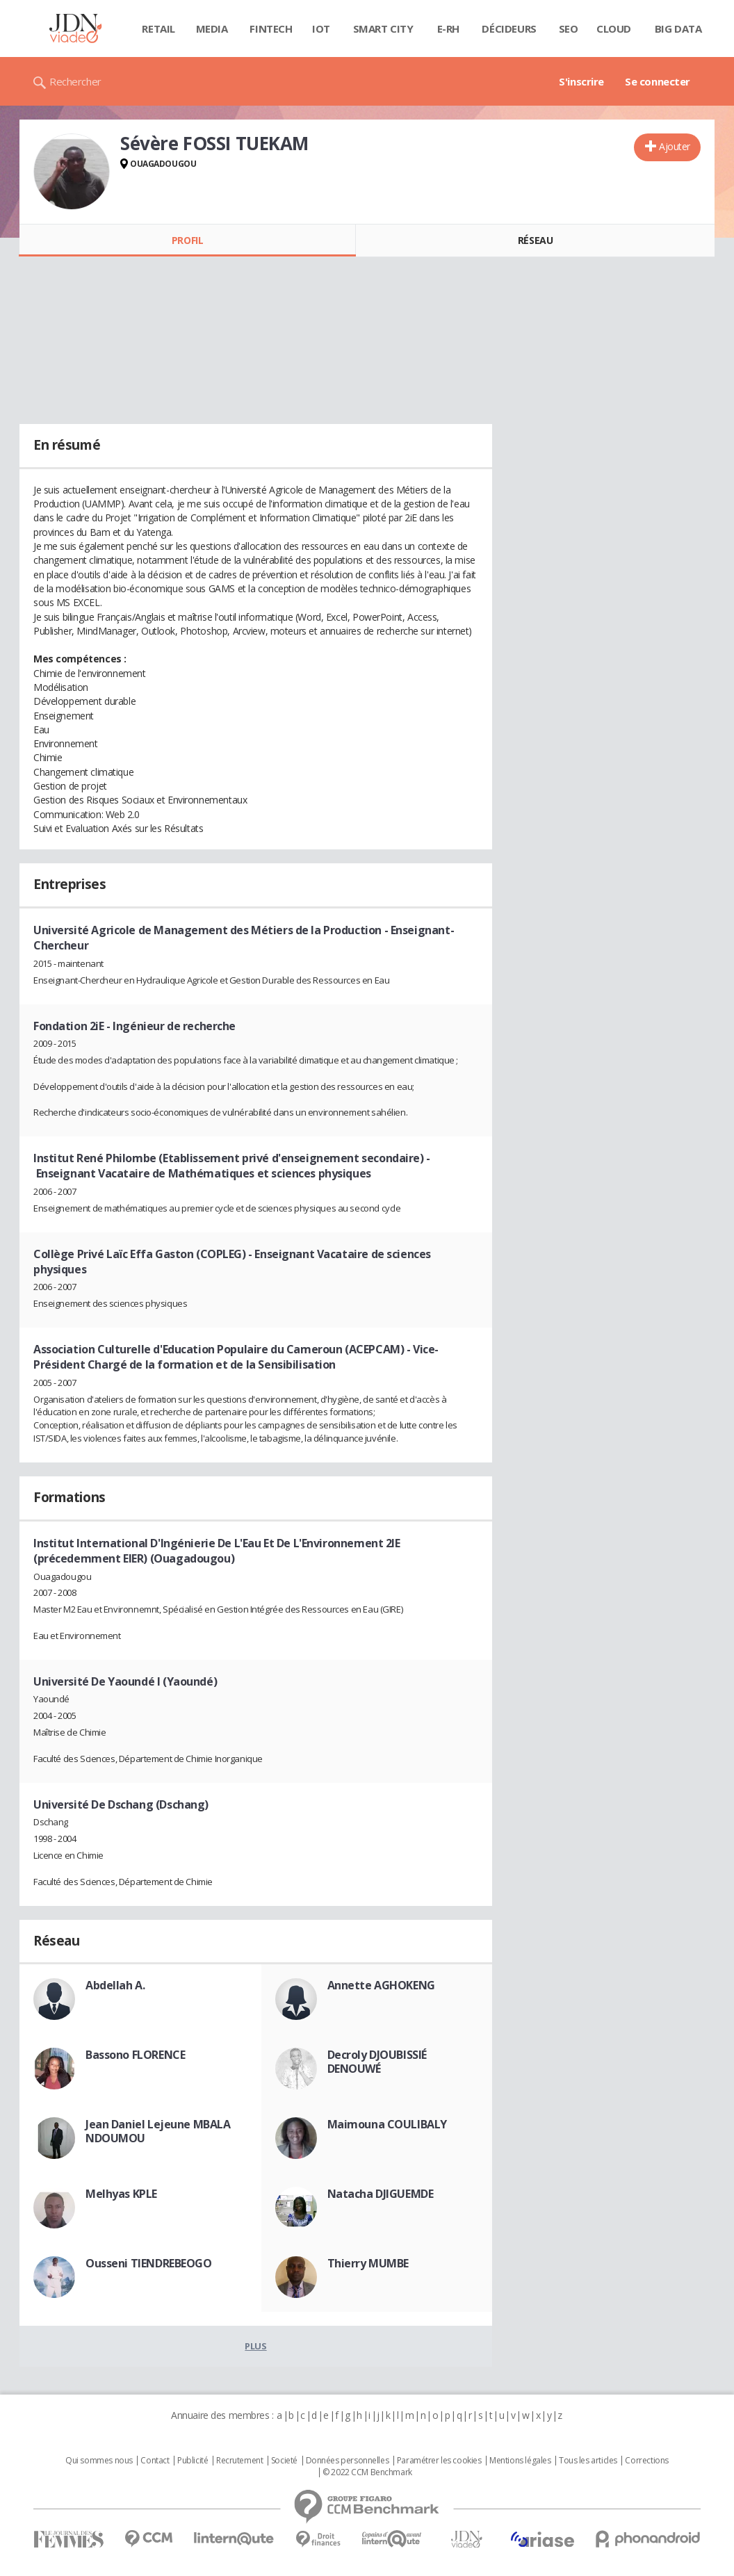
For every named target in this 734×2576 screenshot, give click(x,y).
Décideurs (509, 28)
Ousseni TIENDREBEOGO (148, 2263)
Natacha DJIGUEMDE (380, 2193)
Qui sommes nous (99, 2460)
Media (212, 28)
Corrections (646, 2460)
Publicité (192, 2460)
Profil (187, 240)
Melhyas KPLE (121, 2193)
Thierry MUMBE (368, 2263)
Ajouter (674, 146)
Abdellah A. (115, 1985)
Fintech (271, 28)
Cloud (613, 28)
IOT (321, 28)
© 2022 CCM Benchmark (367, 2472)
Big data (678, 28)
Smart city (383, 28)
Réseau (535, 240)
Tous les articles (588, 2460)
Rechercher (75, 81)
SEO (568, 28)
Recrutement (239, 2460)
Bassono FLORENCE (135, 2054)
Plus (255, 2346)
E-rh (448, 28)
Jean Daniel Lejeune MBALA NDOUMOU (158, 2131)
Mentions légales (519, 2460)
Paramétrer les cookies (439, 2460)
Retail (158, 28)
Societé (284, 2460)
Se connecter (657, 81)
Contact (154, 2460)
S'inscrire (581, 81)
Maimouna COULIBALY (387, 2124)
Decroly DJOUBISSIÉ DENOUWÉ (377, 2061)
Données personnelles (347, 2460)
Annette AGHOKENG (381, 1985)
